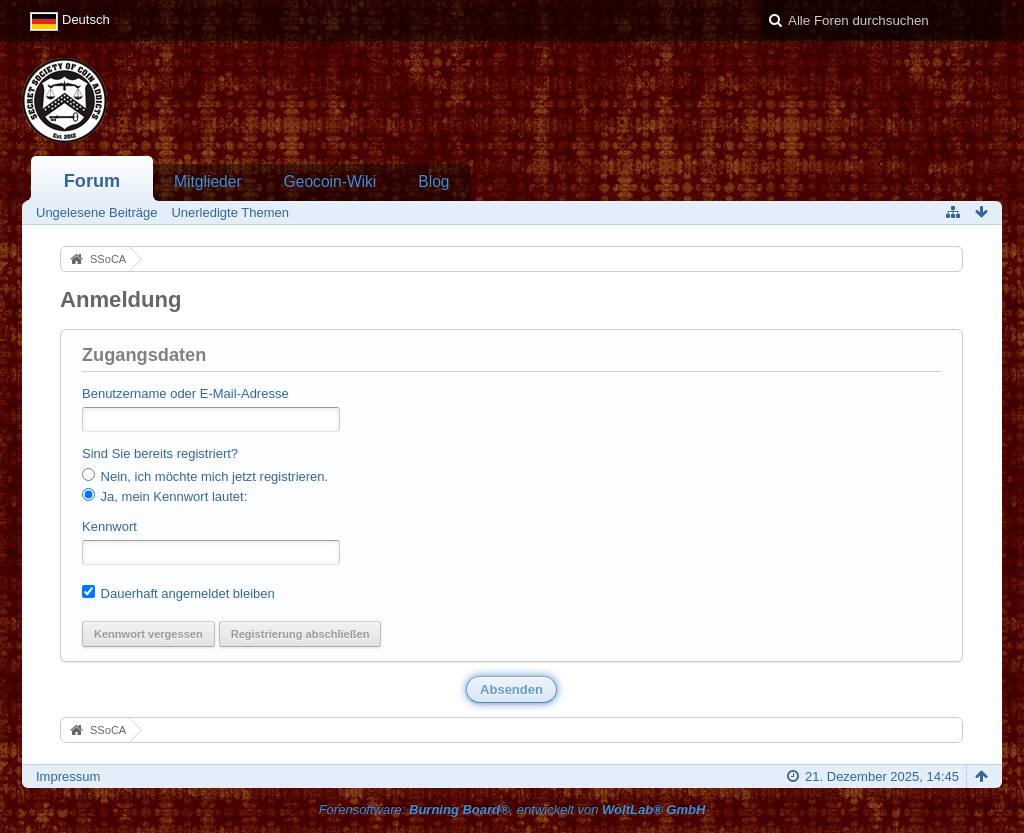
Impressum (68, 776)
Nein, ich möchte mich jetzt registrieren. (205, 476)
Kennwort (109, 526)
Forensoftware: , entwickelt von (512, 809)
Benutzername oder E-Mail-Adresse (185, 393)
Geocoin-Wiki (330, 181)
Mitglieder (208, 181)
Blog (433, 181)
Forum (92, 181)
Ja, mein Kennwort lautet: (164, 496)
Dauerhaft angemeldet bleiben (178, 593)
